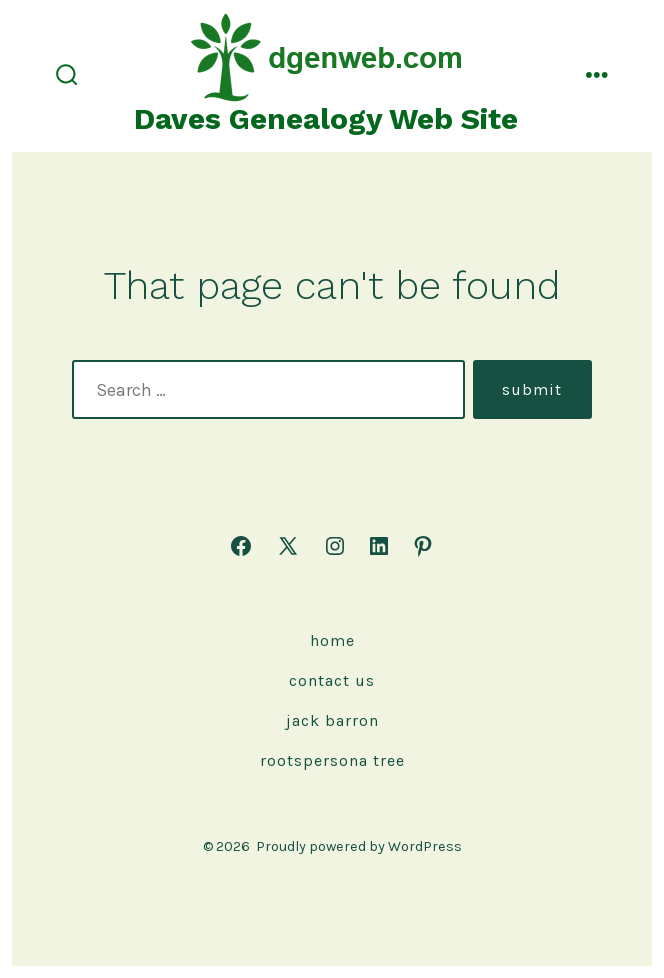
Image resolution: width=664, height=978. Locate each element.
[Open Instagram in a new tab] (335, 546)
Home (332, 640)
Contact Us (332, 680)
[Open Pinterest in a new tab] (423, 546)
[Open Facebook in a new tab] (241, 546)
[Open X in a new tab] (288, 546)
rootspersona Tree (332, 760)
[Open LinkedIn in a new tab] (379, 546)
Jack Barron (332, 720)
